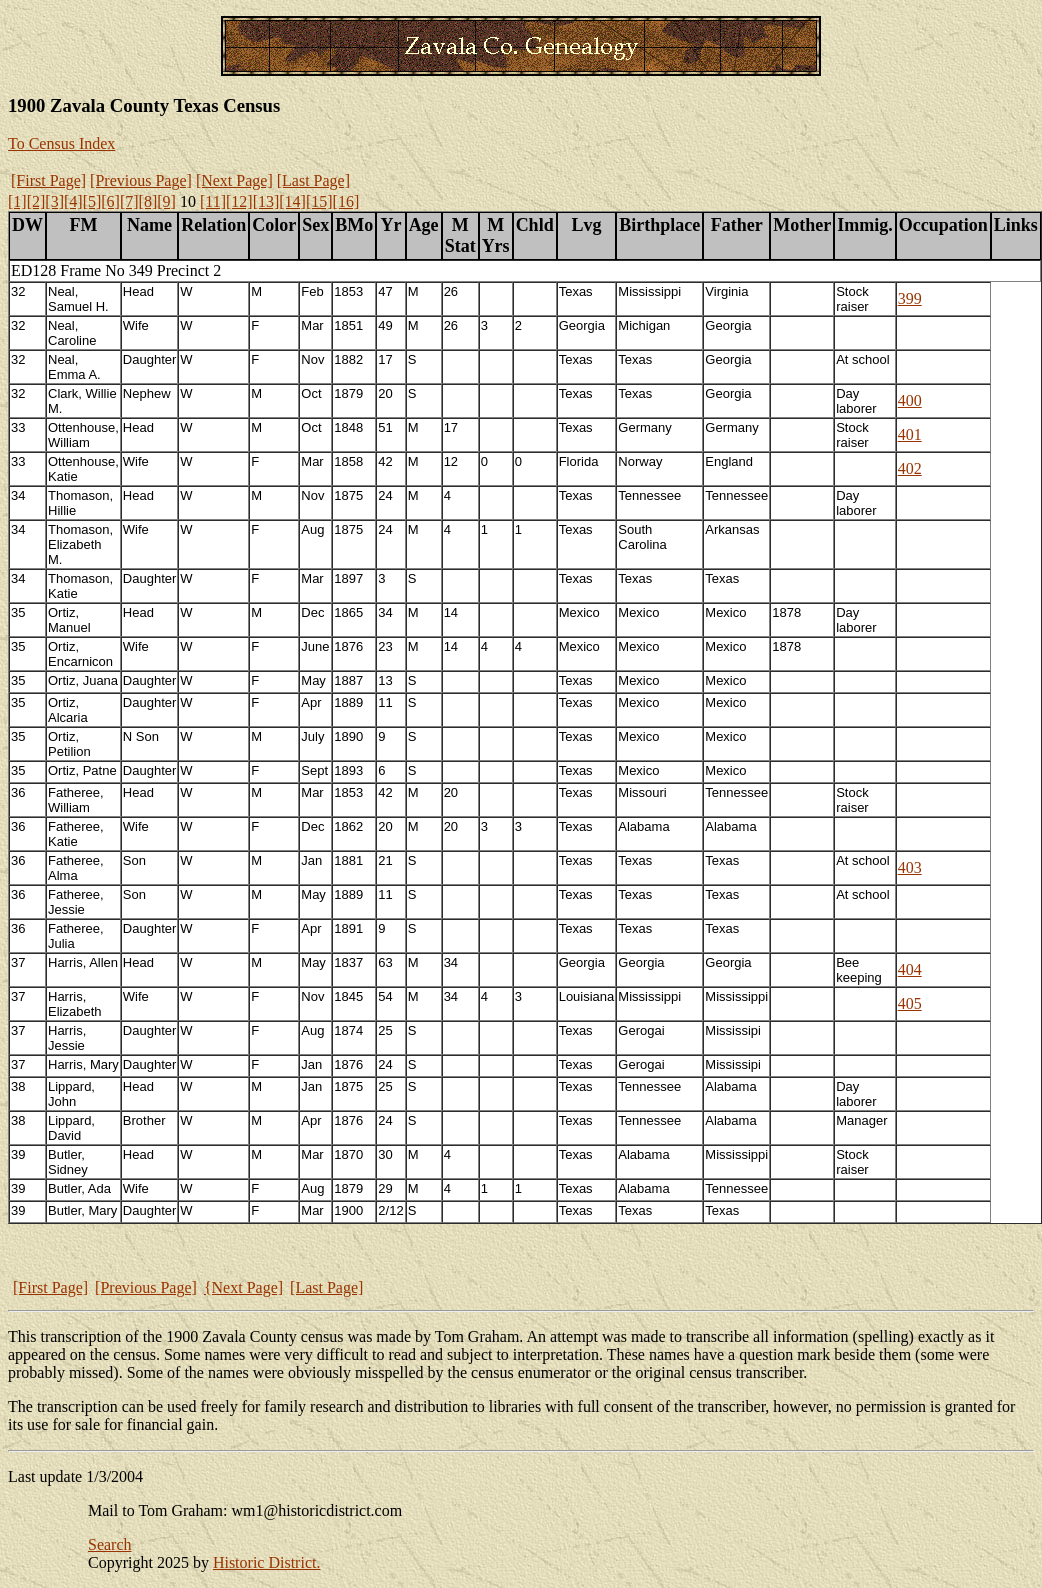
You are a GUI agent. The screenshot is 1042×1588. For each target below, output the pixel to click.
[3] (54, 201)
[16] (346, 201)
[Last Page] (313, 180)
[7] (129, 201)
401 (910, 434)
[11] (213, 201)
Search (110, 1544)
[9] (166, 201)
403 (910, 867)
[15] (319, 201)
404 (910, 969)
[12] (239, 201)
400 (910, 400)
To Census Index (61, 143)
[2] (36, 201)
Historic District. (267, 1562)
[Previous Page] (141, 180)
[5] (92, 201)
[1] (17, 201)
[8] (148, 201)
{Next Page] (243, 1287)
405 (910, 1003)
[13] (266, 201)
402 (910, 468)
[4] (73, 201)
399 (910, 298)
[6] (110, 201)
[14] (292, 201)
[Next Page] (234, 180)
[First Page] (48, 180)
